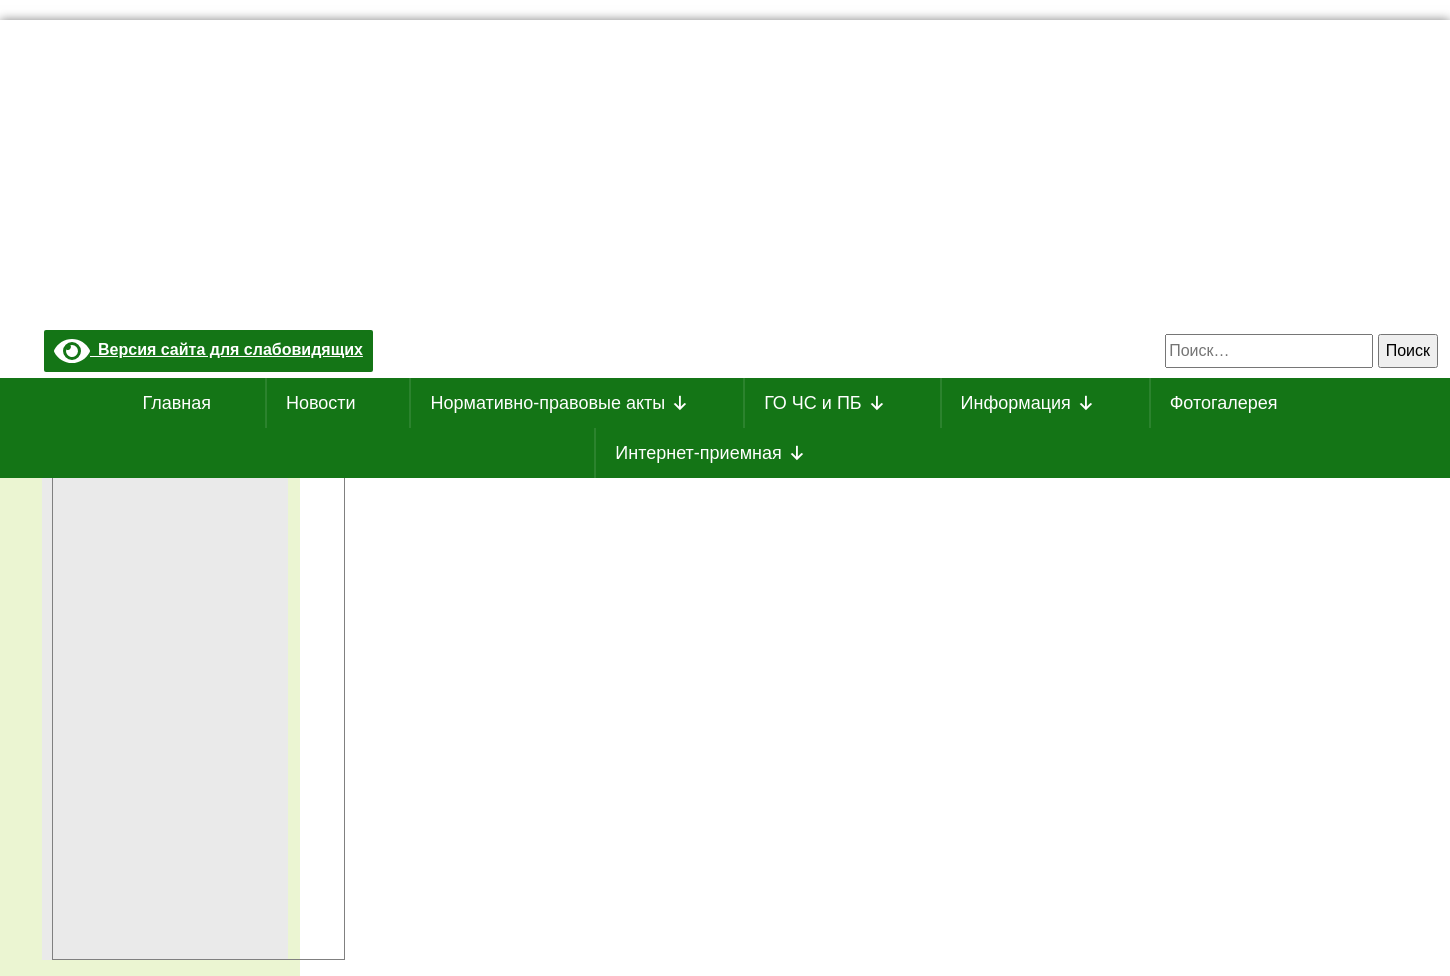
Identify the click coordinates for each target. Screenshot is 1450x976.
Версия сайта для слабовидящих (208, 349)
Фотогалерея (1224, 403)
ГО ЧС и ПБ (825, 403)
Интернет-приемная (710, 453)
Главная (177, 403)
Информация (1028, 403)
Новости (321, 403)
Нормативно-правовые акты (559, 403)
